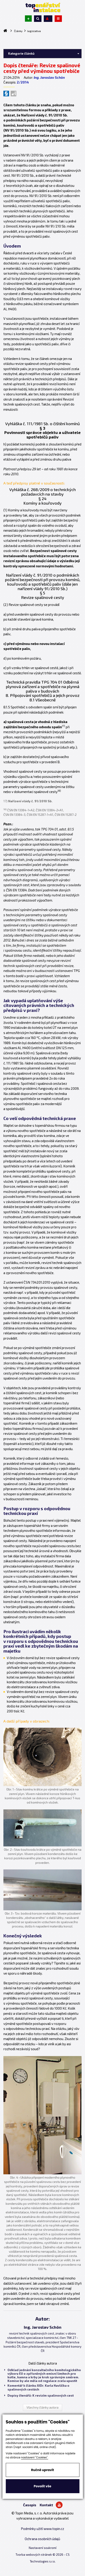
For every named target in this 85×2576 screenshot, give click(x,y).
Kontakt (46, 2505)
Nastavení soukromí (42, 2548)
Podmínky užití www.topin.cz (42, 2529)
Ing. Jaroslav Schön (49, 77)
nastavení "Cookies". (34, 2457)
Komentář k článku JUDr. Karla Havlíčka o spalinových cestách (36, 2387)
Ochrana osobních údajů (42, 2539)
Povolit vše (42, 2486)
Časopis (29, 2505)
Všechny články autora (42, 2407)
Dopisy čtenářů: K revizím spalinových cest (39, 2395)
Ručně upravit (42, 2470)
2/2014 (23, 82)
